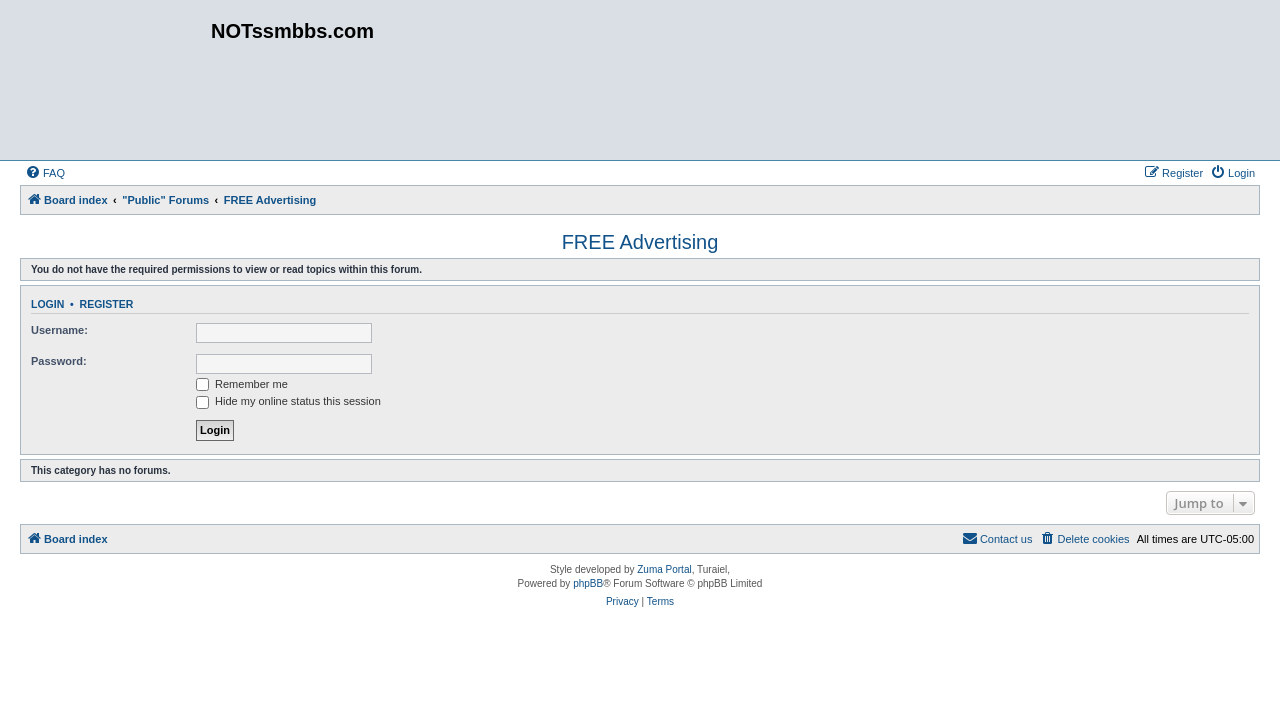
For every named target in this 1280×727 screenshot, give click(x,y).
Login (47, 304)
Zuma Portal (664, 569)
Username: (59, 330)
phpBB (588, 583)
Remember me (242, 384)
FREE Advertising (640, 242)
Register (107, 304)
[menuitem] (45, 173)
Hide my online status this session (288, 401)
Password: (59, 361)
